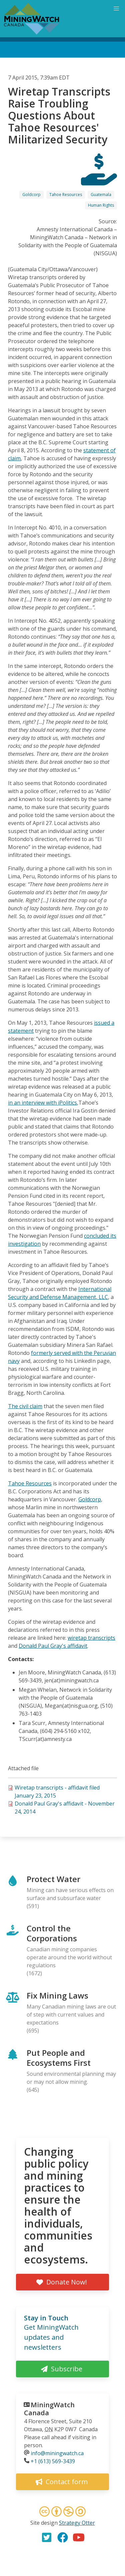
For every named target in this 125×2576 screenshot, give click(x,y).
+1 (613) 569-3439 (53, 2461)
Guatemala (101, 194)
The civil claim (25, 1406)
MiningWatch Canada (49, 2408)
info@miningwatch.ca (57, 2453)
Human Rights (101, 205)
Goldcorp (31, 194)
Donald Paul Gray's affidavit (53, 1645)
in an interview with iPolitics (42, 1102)
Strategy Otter (77, 2522)
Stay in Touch (46, 2317)
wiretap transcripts (91, 1637)
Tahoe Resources (65, 194)
